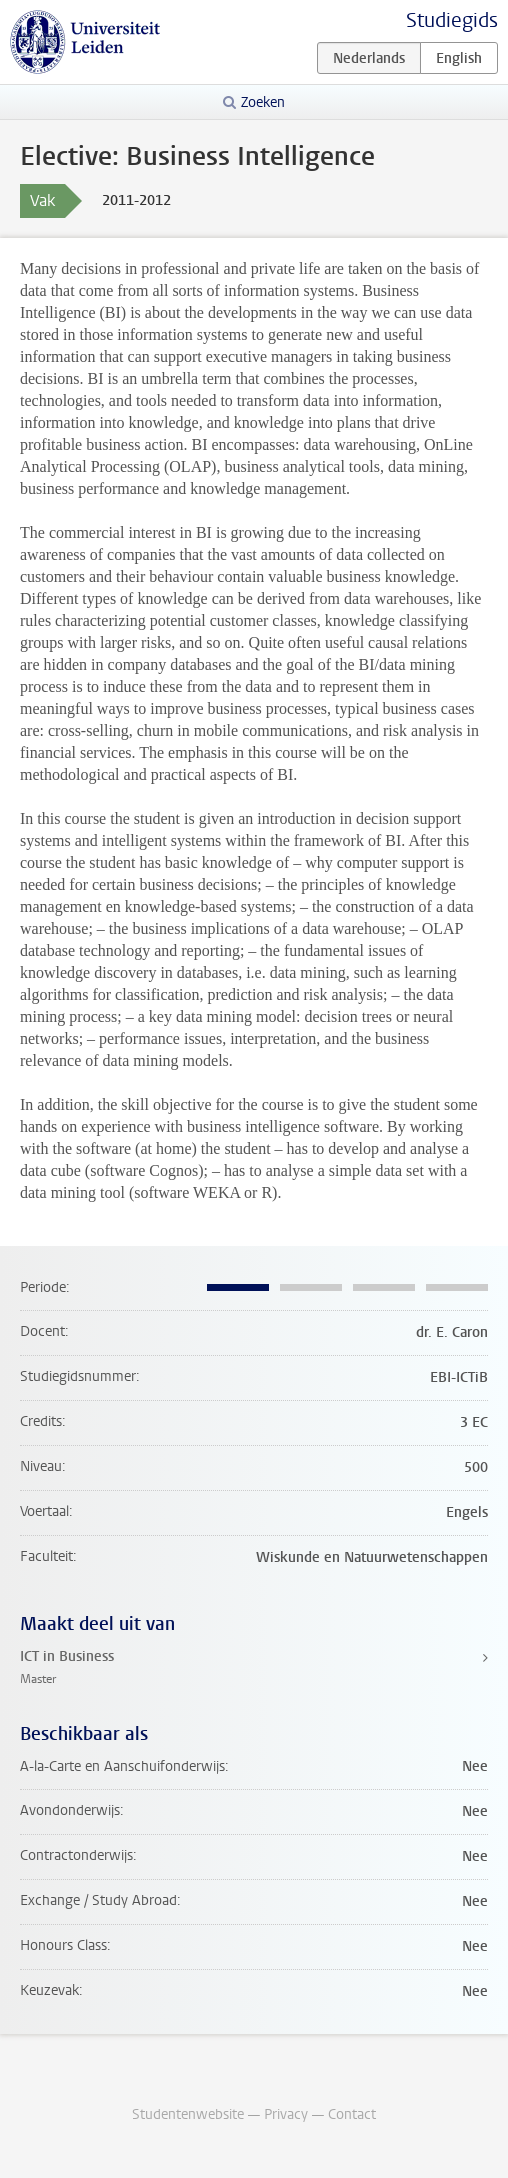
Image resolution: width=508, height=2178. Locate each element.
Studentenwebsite (188, 2114)
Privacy (286, 2114)
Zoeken (263, 102)
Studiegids (452, 20)
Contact (352, 2114)
